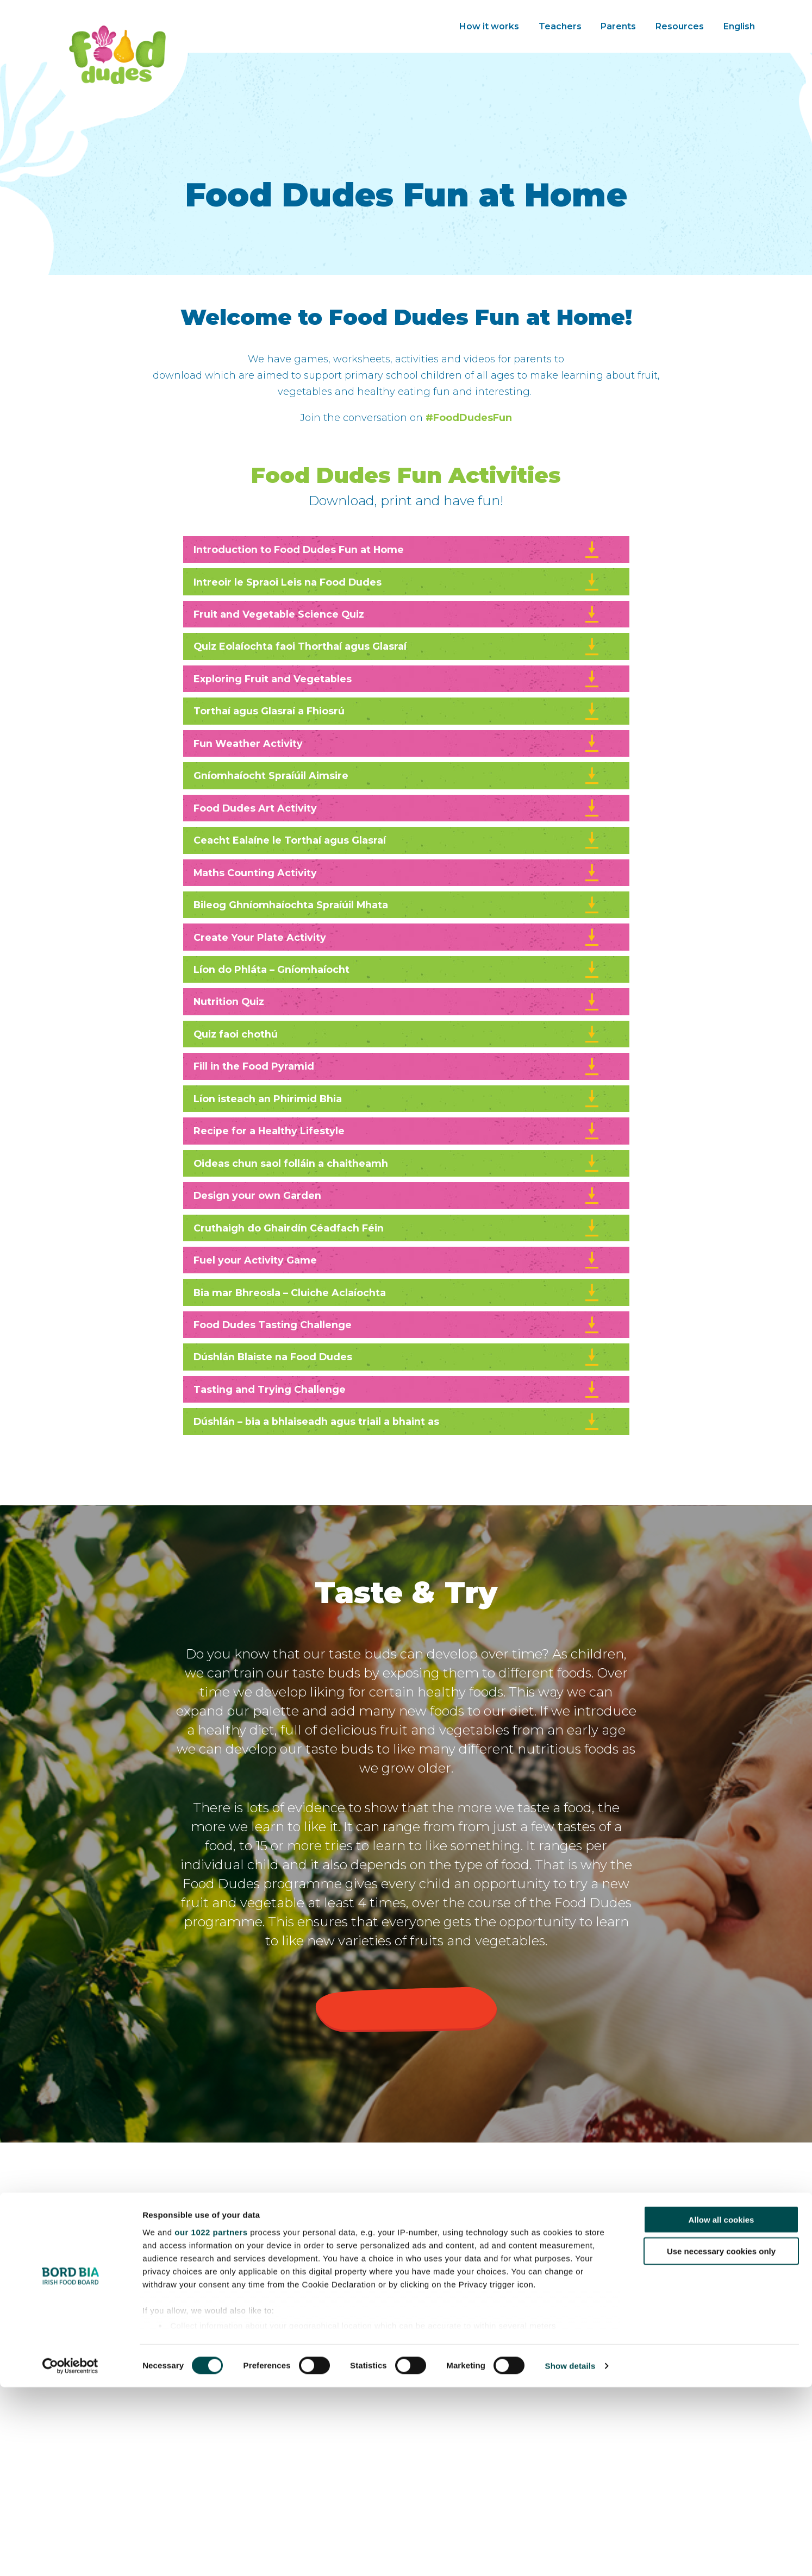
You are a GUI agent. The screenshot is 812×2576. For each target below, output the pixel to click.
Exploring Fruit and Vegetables (397, 699)
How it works (489, 26)
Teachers (560, 26)
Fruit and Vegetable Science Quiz (397, 625)
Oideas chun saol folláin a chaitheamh (397, 1253)
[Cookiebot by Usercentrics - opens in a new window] (70, 2555)
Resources (679, 26)
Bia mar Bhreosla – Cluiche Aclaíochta (397, 1401)
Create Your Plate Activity (397, 995)
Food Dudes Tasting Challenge (397, 1438)
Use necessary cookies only (721, 2440)
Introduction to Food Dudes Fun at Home (397, 552)
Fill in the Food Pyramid (397, 1143)
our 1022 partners (210, 2421)
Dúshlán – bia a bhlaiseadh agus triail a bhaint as (397, 1549)
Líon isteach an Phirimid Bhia (397, 1180)
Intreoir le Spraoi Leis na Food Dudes (397, 589)
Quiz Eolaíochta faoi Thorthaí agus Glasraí (397, 662)
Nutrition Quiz (397, 1069)
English (739, 26)
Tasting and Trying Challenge (397, 1512)
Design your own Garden (397, 1290)
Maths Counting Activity (397, 921)
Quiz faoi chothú (397, 1106)
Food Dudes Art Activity (397, 847)
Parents (618, 26)
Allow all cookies (721, 2408)
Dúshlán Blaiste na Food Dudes (397, 1475)
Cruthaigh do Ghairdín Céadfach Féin (397, 1327)
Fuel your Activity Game (397, 1364)
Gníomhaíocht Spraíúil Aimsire (397, 810)
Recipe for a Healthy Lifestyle (397, 1217)
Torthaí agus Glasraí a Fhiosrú (397, 736)
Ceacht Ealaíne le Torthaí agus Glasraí (397, 884)
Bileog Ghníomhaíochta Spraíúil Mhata (397, 958)
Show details (570, 2554)
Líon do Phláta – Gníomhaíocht (397, 1032)
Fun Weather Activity (397, 773)
